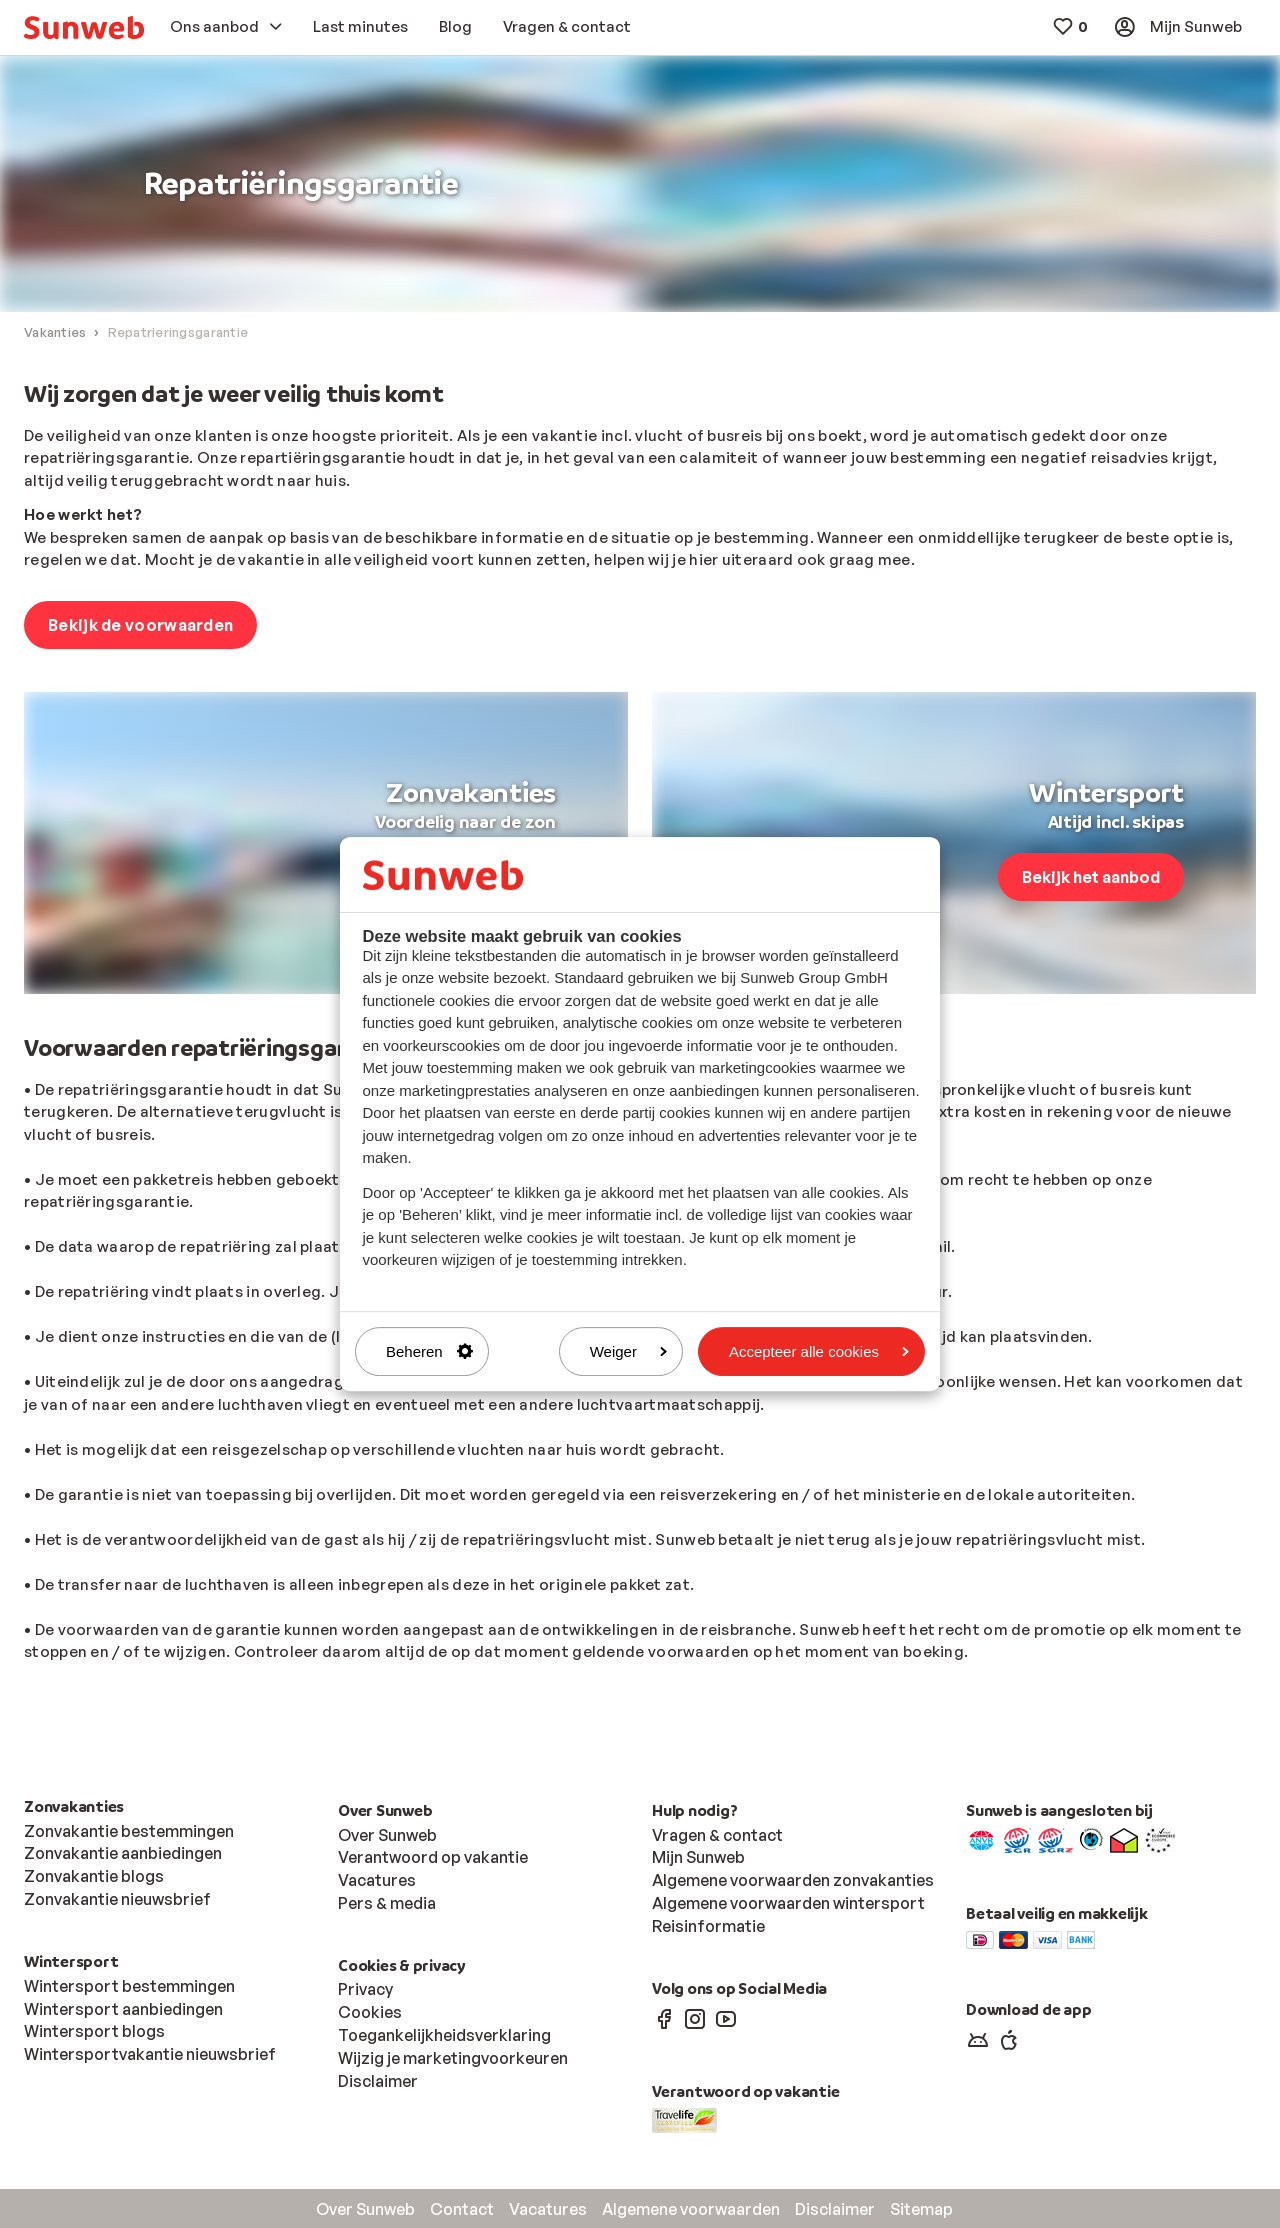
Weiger (628, 1351)
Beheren (429, 1351)
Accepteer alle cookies (819, 1351)
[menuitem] (84, 27)
